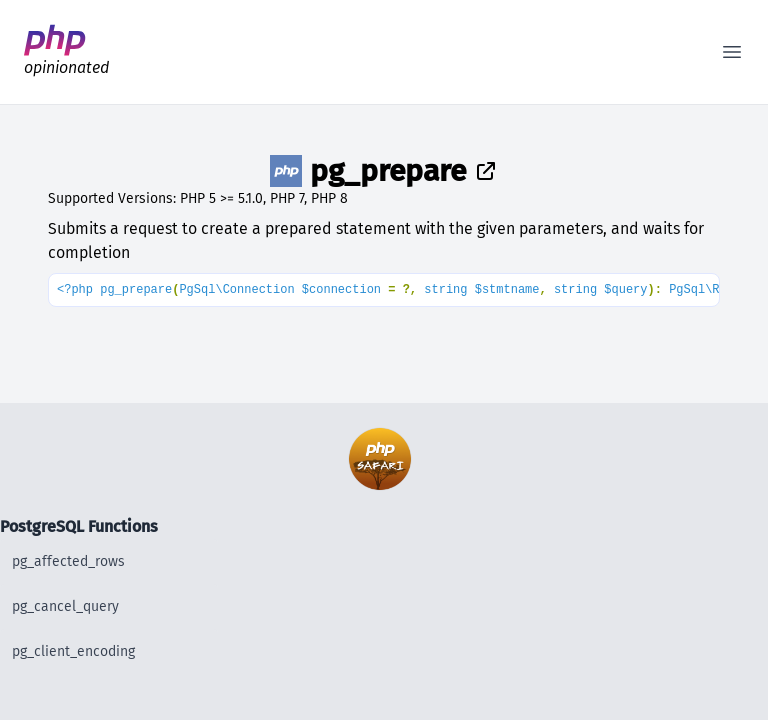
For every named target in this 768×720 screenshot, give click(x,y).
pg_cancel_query (65, 606)
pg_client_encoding (73, 651)
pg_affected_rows (68, 561)
